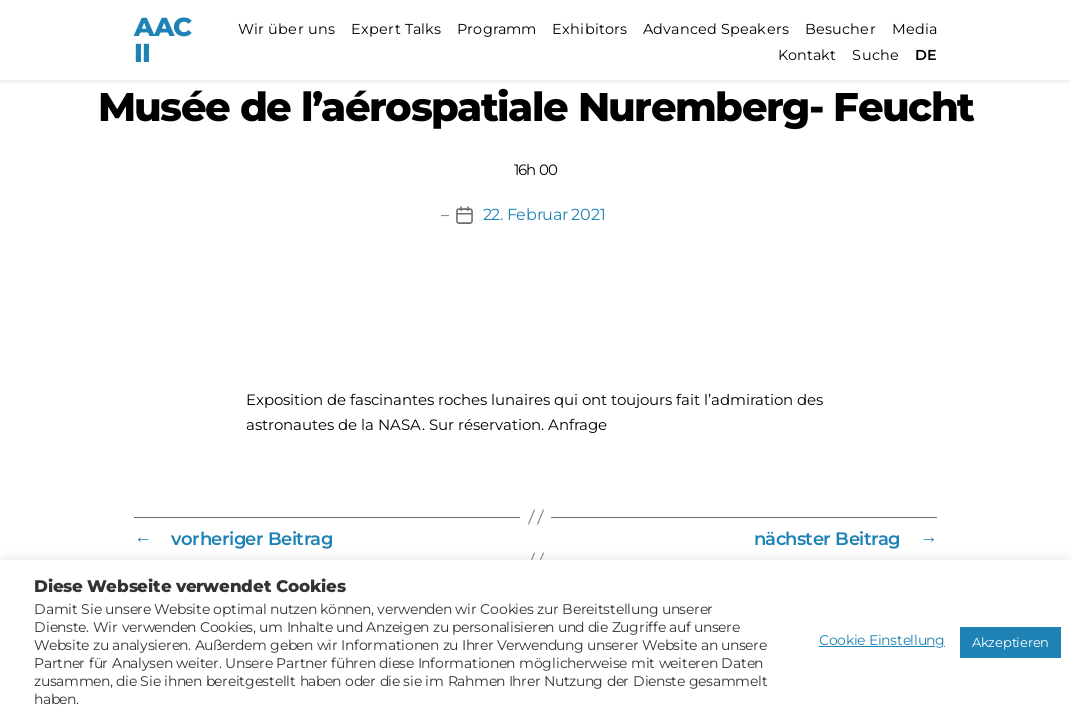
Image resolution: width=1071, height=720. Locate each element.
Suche (875, 55)
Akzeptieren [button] (1010, 642)
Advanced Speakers (716, 29)
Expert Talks (396, 29)
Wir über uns (286, 29)
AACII (162, 40)
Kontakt (807, 55)
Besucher (840, 29)
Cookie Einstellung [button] (882, 640)
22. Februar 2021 (544, 214)
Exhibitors (589, 29)
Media (915, 29)
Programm (496, 29)
